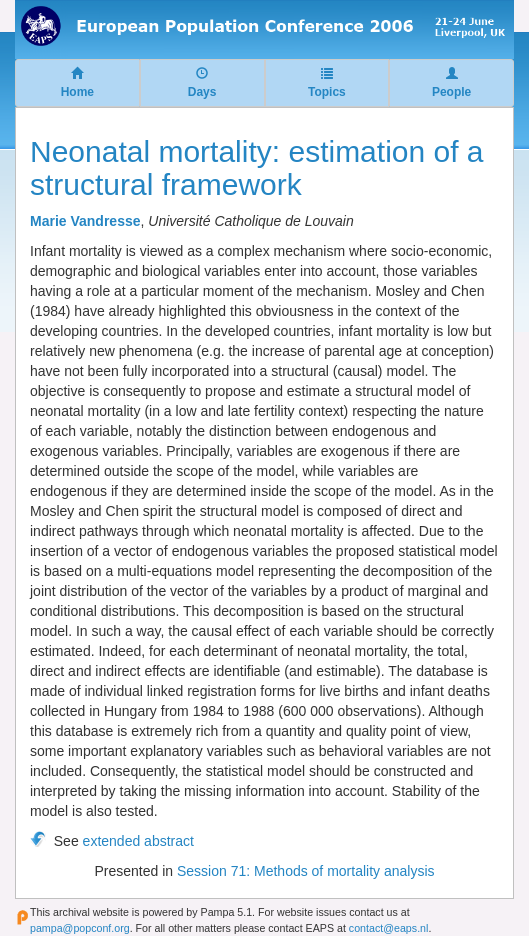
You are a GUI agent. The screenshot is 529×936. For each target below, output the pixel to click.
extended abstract (138, 841)
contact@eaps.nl (389, 928)
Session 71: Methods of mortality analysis (306, 871)
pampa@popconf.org (80, 928)
